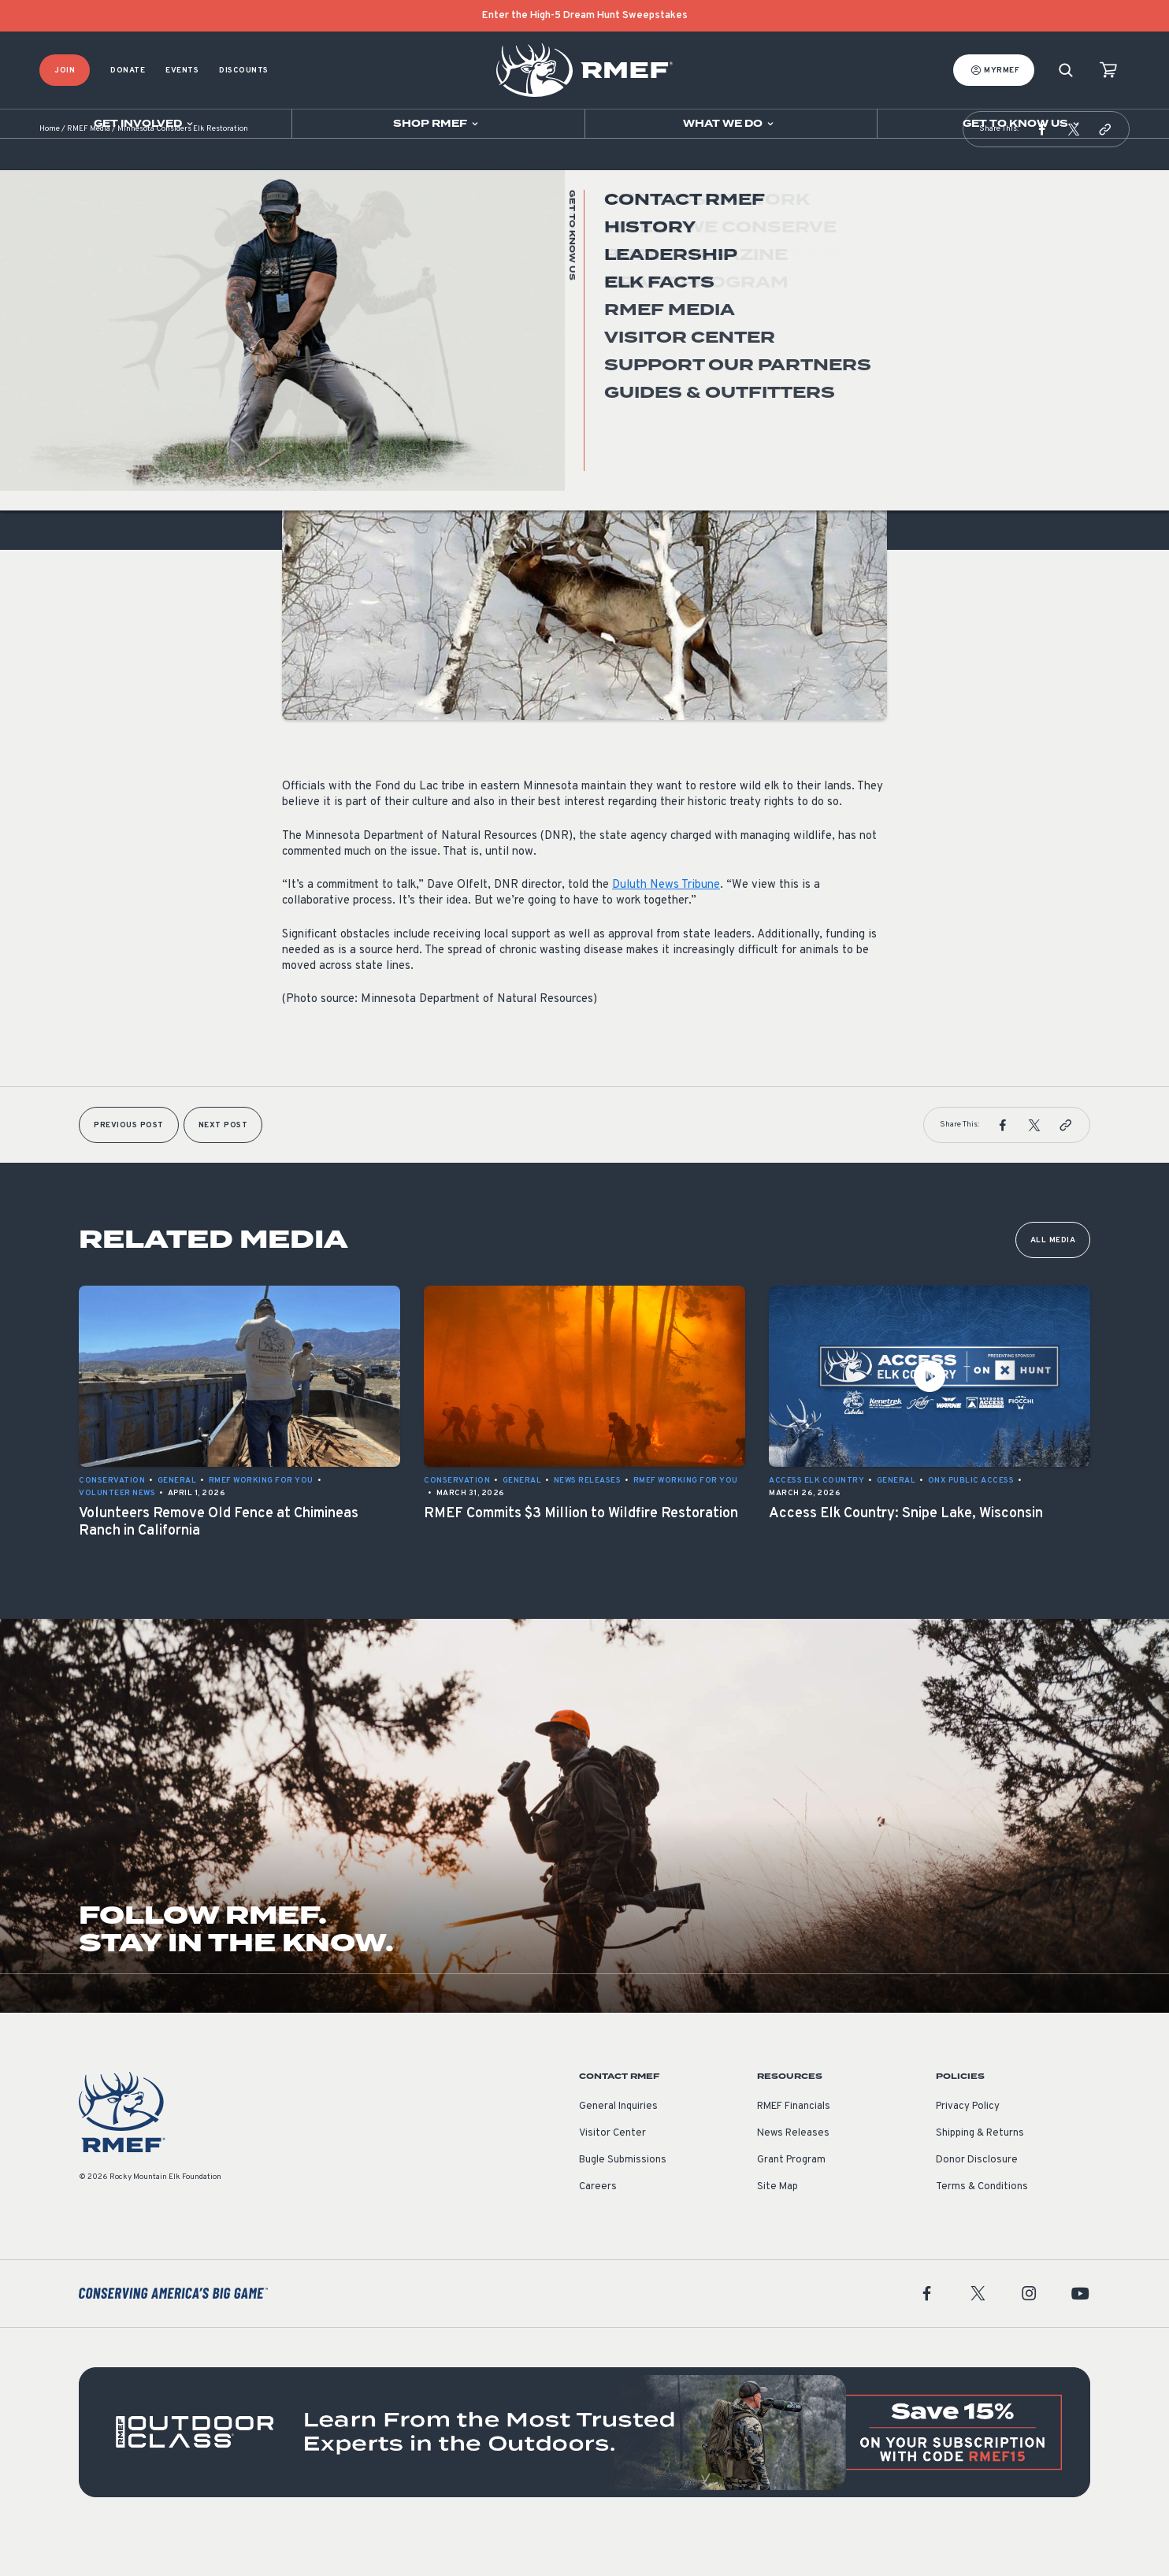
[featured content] (584, 2472)
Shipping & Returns (980, 2172)
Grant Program (791, 2199)
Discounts (244, 70)
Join (64, 70)
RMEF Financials (793, 2146)
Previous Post (129, 1165)
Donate (127, 70)
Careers (598, 2226)
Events (182, 70)
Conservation (315, 373)
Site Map (777, 2226)
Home (49, 169)
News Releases (793, 2172)
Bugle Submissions (622, 2199)
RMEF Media (88, 169)
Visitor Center (612, 2172)
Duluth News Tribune (666, 924)
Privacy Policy (968, 2146)
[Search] (1066, 70)
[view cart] (1108, 70)
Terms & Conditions (982, 2226)
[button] (1042, 168)
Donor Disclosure (977, 2199)
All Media (1053, 1280)
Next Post (223, 1165)
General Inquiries (618, 2146)
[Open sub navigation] (145, 123)
